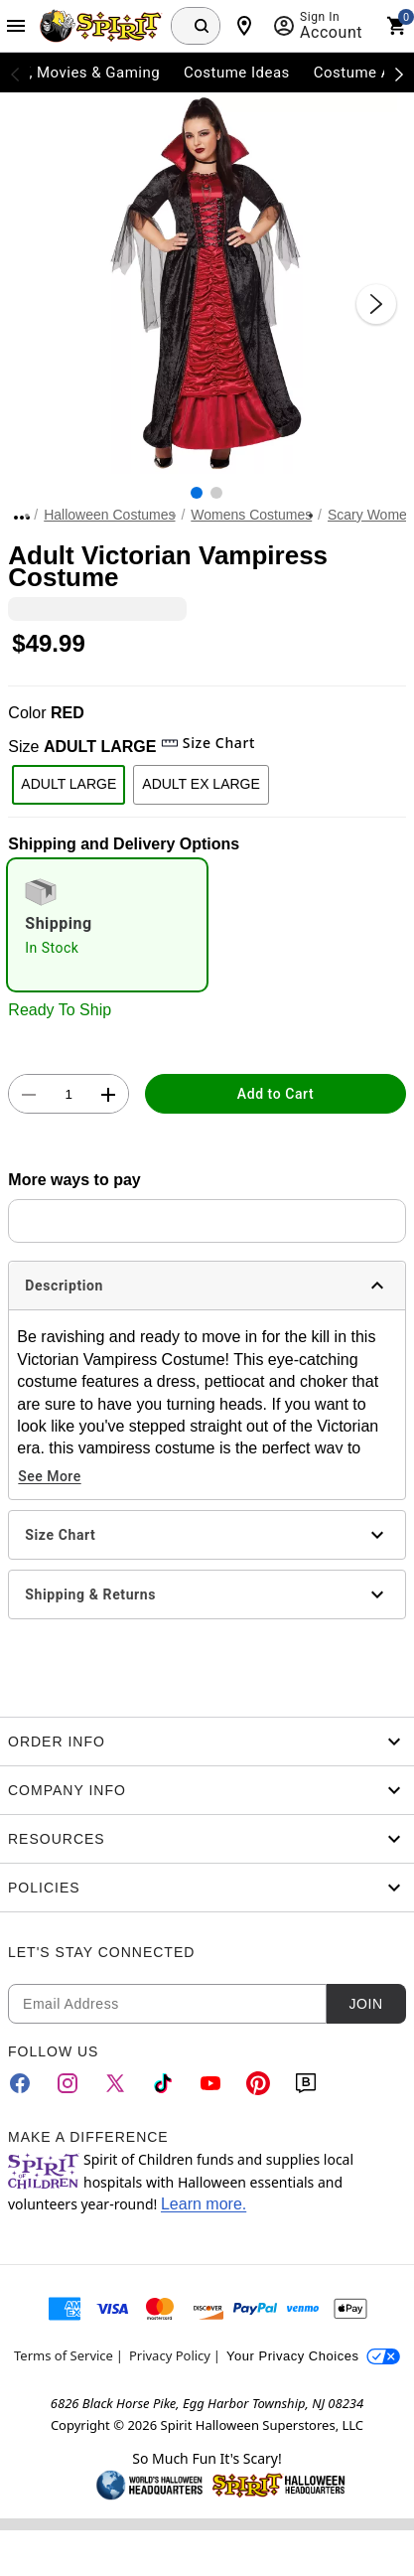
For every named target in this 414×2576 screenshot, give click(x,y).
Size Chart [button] (208, 742)
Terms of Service (63, 2355)
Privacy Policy (169, 2355)
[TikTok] (163, 2083)
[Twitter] (115, 2083)
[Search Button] (201, 26)
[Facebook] (20, 2083)
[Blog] (306, 2083)
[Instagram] (67, 2083)
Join (365, 2004)
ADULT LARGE (68, 784)
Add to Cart (275, 1094)
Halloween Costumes (109, 515)
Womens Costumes (251, 515)
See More (49, 1476)
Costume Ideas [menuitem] (237, 72)
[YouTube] (210, 2083)
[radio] (107, 924)
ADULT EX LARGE (201, 784)
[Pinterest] (258, 2083)
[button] (207, 283)
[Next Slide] (376, 304)
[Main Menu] (16, 26)
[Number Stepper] (68, 1095)
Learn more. (203, 2204)
